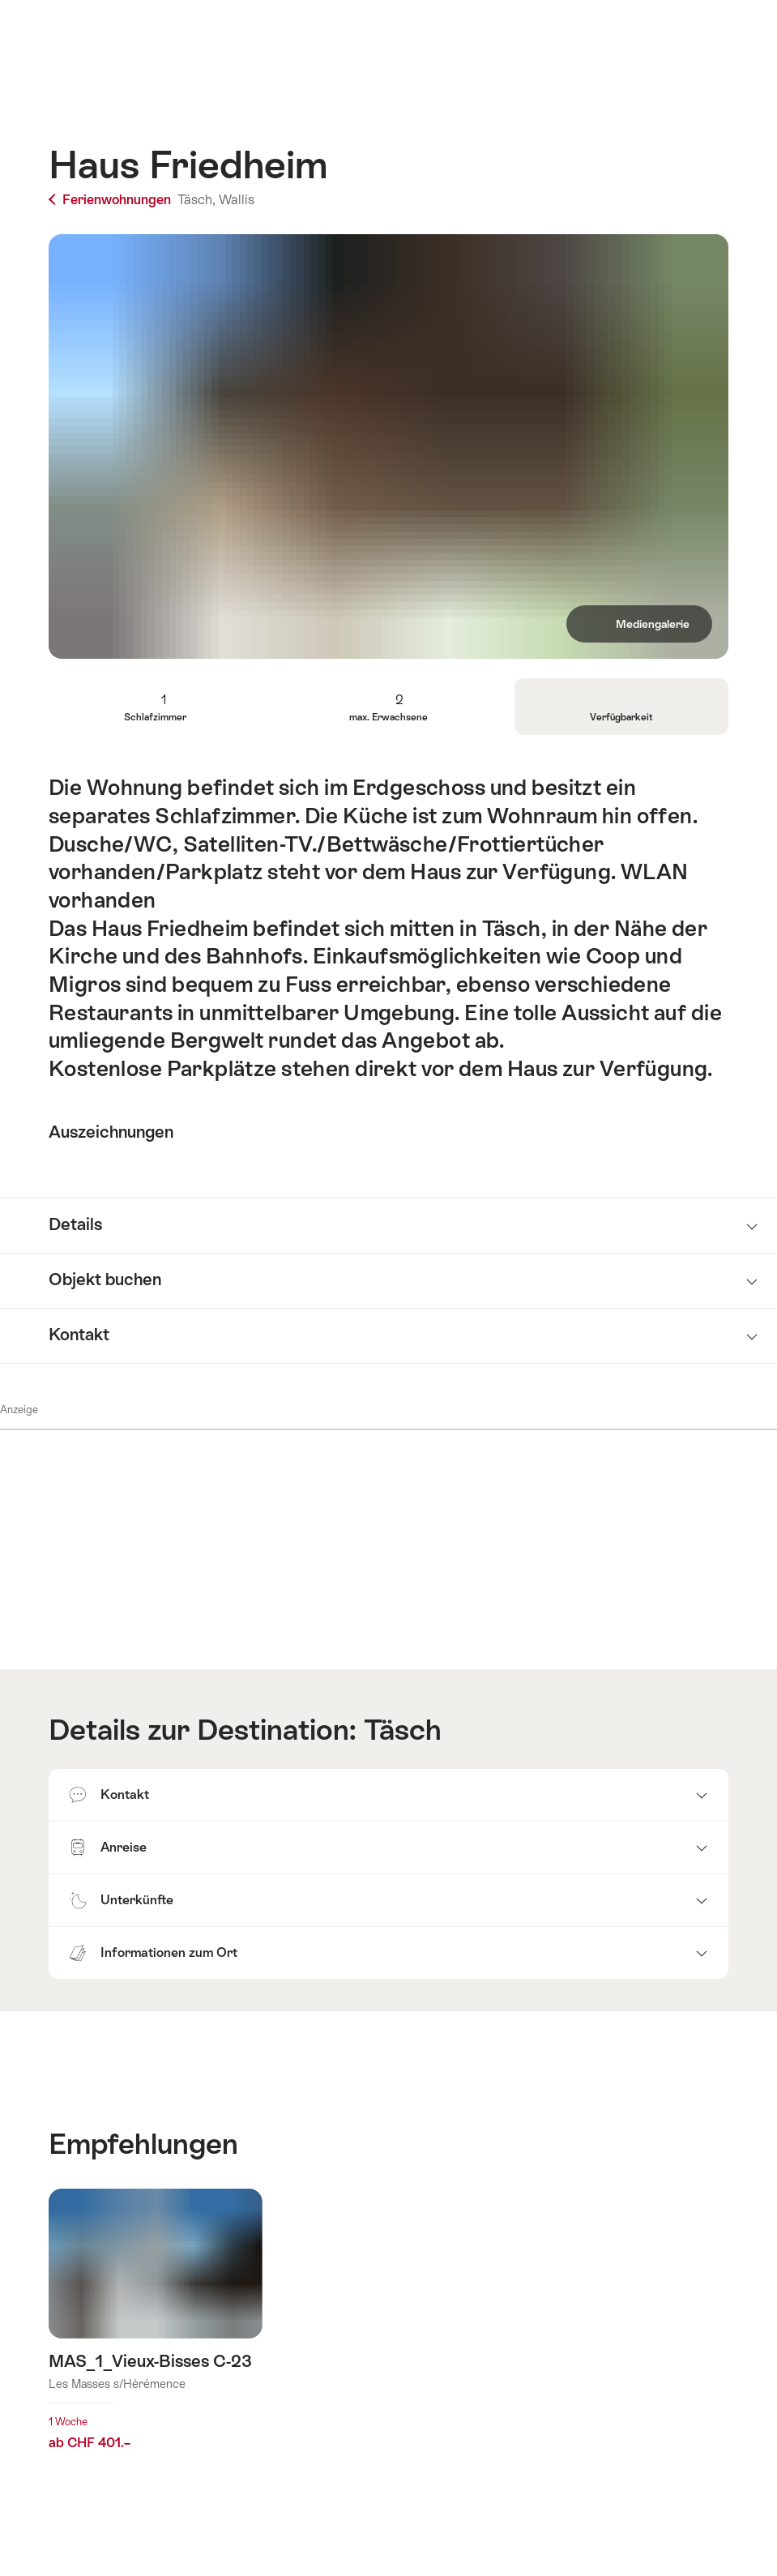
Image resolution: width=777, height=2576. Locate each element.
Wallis (236, 199)
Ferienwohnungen (111, 199)
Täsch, (196, 199)
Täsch (403, 1729)
